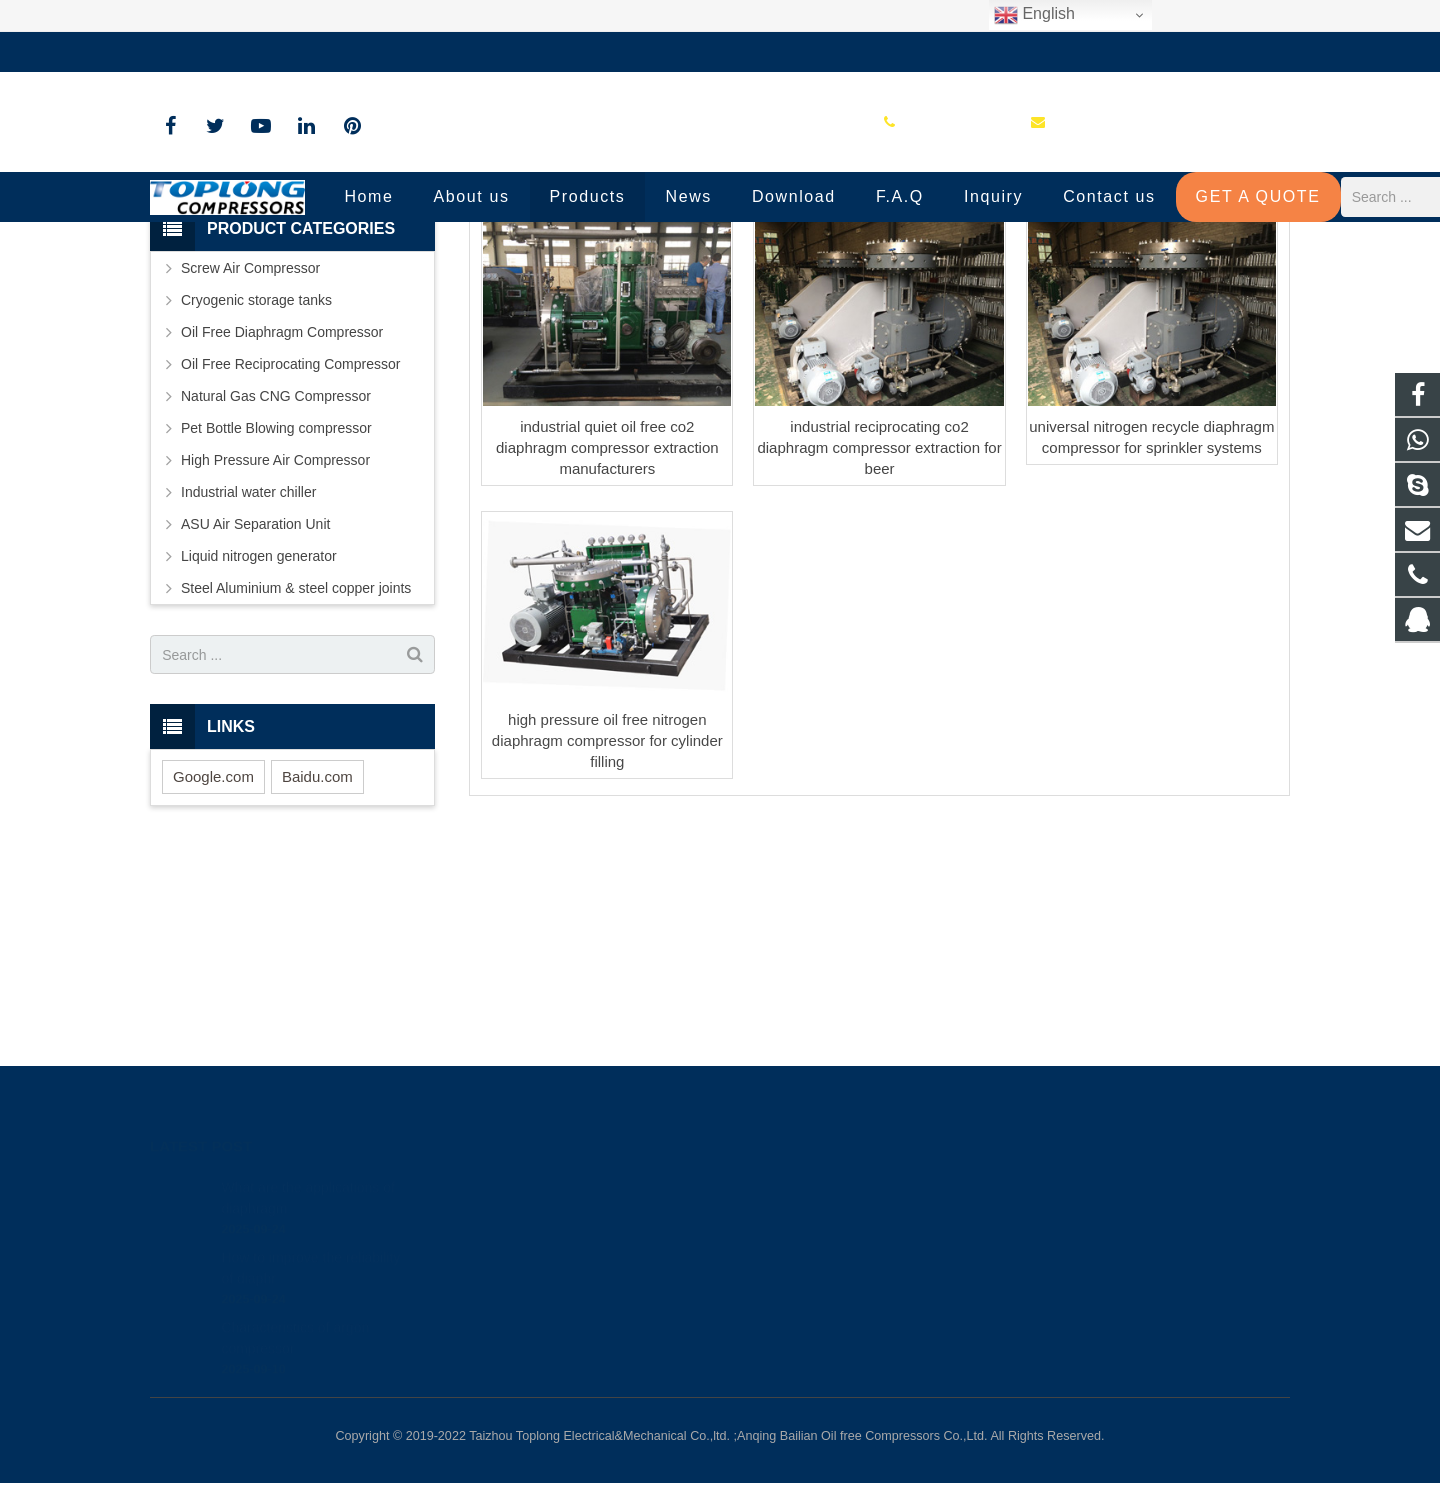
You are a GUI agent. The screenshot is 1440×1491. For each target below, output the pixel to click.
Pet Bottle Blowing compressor (276, 591)
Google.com (213, 939)
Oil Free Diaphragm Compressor (282, 495)
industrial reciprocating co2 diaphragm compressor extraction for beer (879, 610)
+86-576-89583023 (224, 52)
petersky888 (790, 1303)
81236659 (786, 1187)
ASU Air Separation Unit (255, 687)
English (1034, 15)
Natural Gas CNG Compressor (276, 559)
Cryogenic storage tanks (256, 463)
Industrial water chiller (248, 655)
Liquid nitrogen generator (259, 719)
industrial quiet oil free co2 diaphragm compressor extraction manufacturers (607, 610)
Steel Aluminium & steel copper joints (296, 751)
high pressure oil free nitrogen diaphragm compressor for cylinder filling (607, 903)
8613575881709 (801, 1216)
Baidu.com (317, 939)
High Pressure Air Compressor (275, 623)
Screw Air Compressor (250, 431)
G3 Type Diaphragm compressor (720, 272)
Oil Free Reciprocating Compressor (290, 527)
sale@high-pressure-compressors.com (435, 52)
